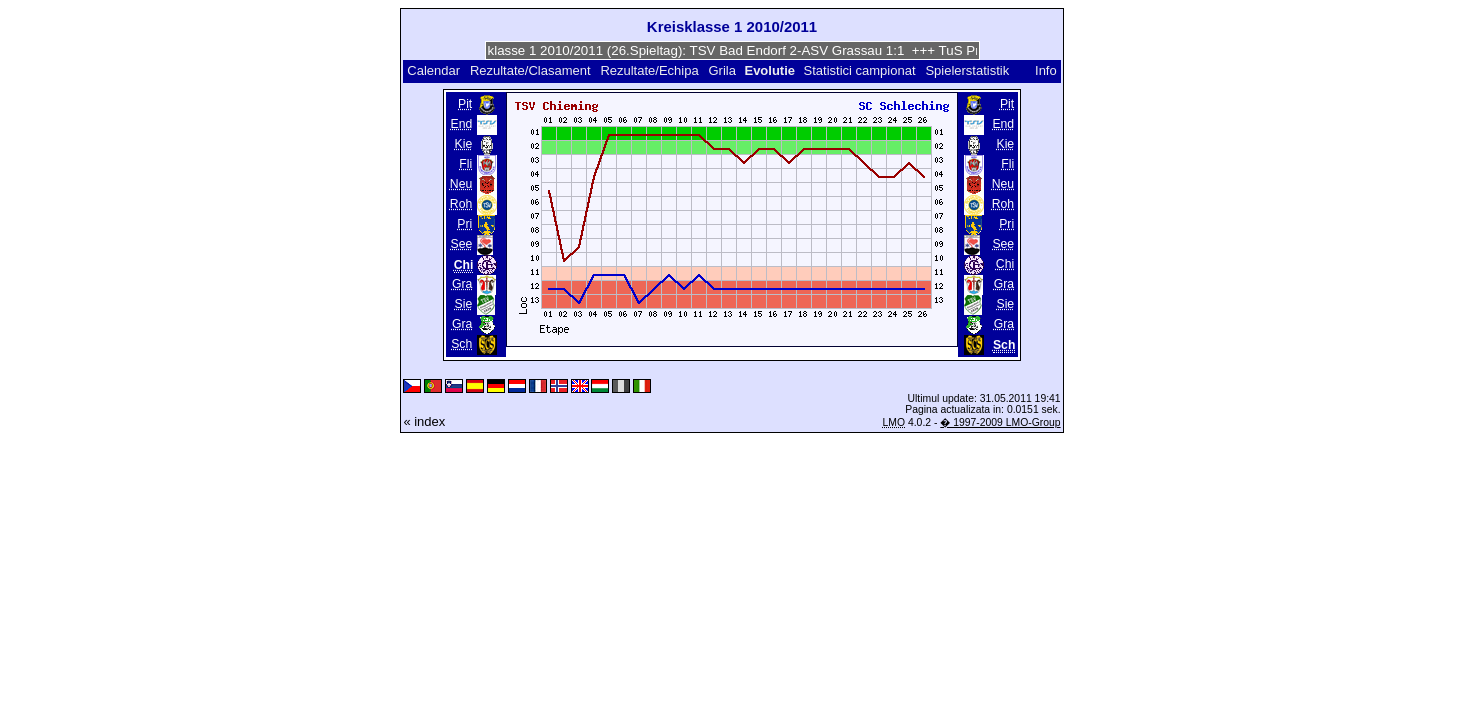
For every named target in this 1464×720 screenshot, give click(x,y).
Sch (461, 344)
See (462, 244)
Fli (465, 164)
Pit (465, 104)
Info (1046, 70)
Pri (464, 224)
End (462, 124)
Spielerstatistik (968, 70)
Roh (461, 204)
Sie (464, 304)
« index (424, 421)
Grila (721, 70)
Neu (461, 184)
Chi (1005, 264)
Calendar (433, 70)
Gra (462, 284)
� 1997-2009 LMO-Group (1000, 422)
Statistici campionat (860, 70)
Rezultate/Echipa (649, 70)
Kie (464, 144)
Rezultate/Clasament (530, 70)
